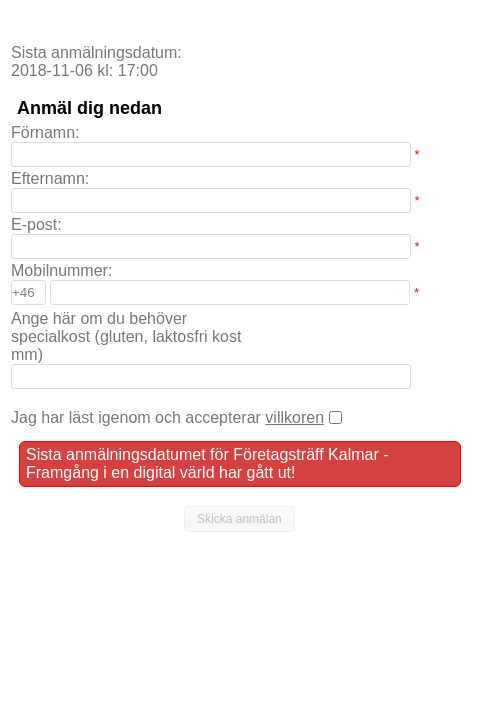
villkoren (294, 417)
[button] (239, 519)
